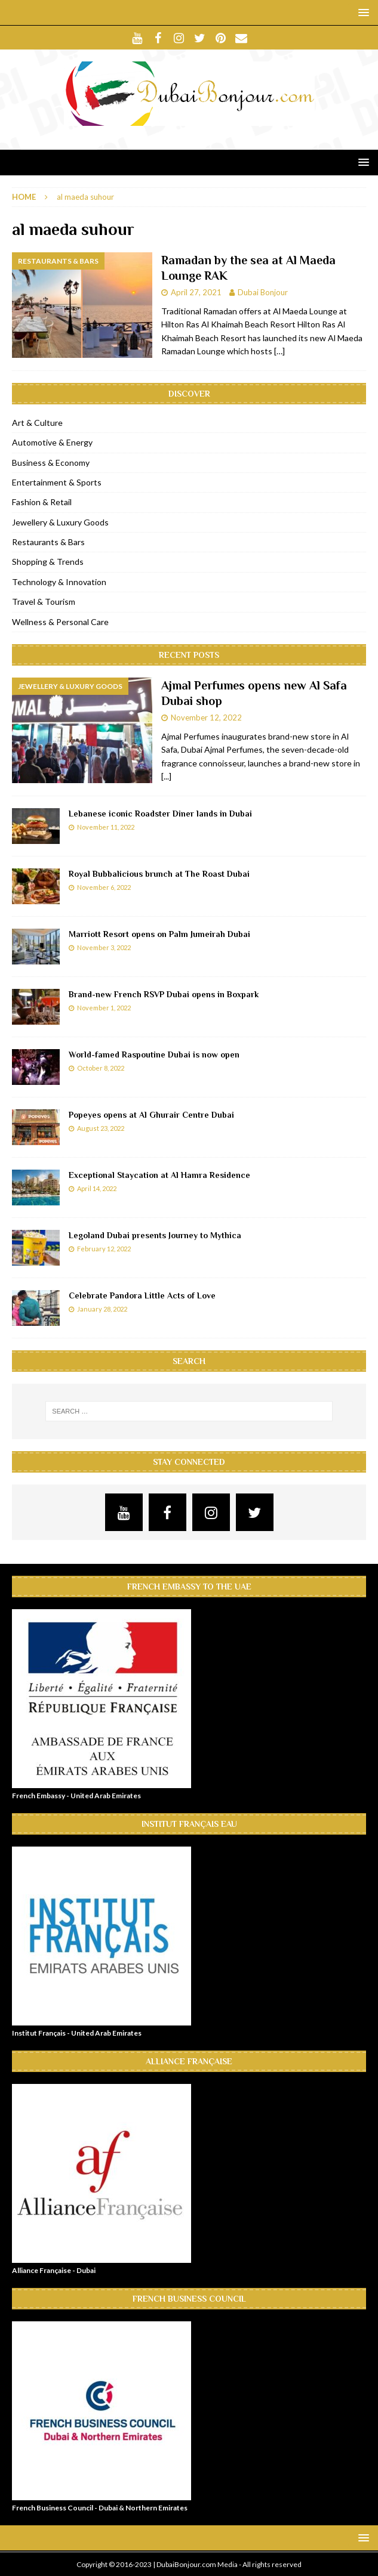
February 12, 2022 (104, 1249)
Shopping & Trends (48, 561)
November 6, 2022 (104, 887)
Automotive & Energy (52, 442)
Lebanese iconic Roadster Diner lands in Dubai (160, 813)
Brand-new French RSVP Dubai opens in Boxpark (164, 994)
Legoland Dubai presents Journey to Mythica (155, 1235)
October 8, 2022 (100, 1068)
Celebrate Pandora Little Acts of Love (142, 1295)
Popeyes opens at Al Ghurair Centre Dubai (151, 1115)
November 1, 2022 (104, 1008)
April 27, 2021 (196, 292)
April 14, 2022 (96, 1188)
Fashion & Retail (42, 502)
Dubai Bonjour (263, 292)
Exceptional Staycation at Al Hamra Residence (159, 1175)
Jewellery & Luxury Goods (60, 522)
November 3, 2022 (104, 947)
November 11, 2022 (105, 827)
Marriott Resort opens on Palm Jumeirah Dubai (159, 934)
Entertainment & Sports (57, 482)
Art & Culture (37, 423)
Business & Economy (51, 462)
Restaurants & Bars (48, 542)
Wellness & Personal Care (60, 622)
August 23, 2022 (100, 1128)
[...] (166, 776)
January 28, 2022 (102, 1309)
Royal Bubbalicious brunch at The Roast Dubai (159, 874)
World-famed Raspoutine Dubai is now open (154, 1054)
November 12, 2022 (206, 717)
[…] (279, 351)
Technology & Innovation (59, 582)
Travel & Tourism (43, 601)
